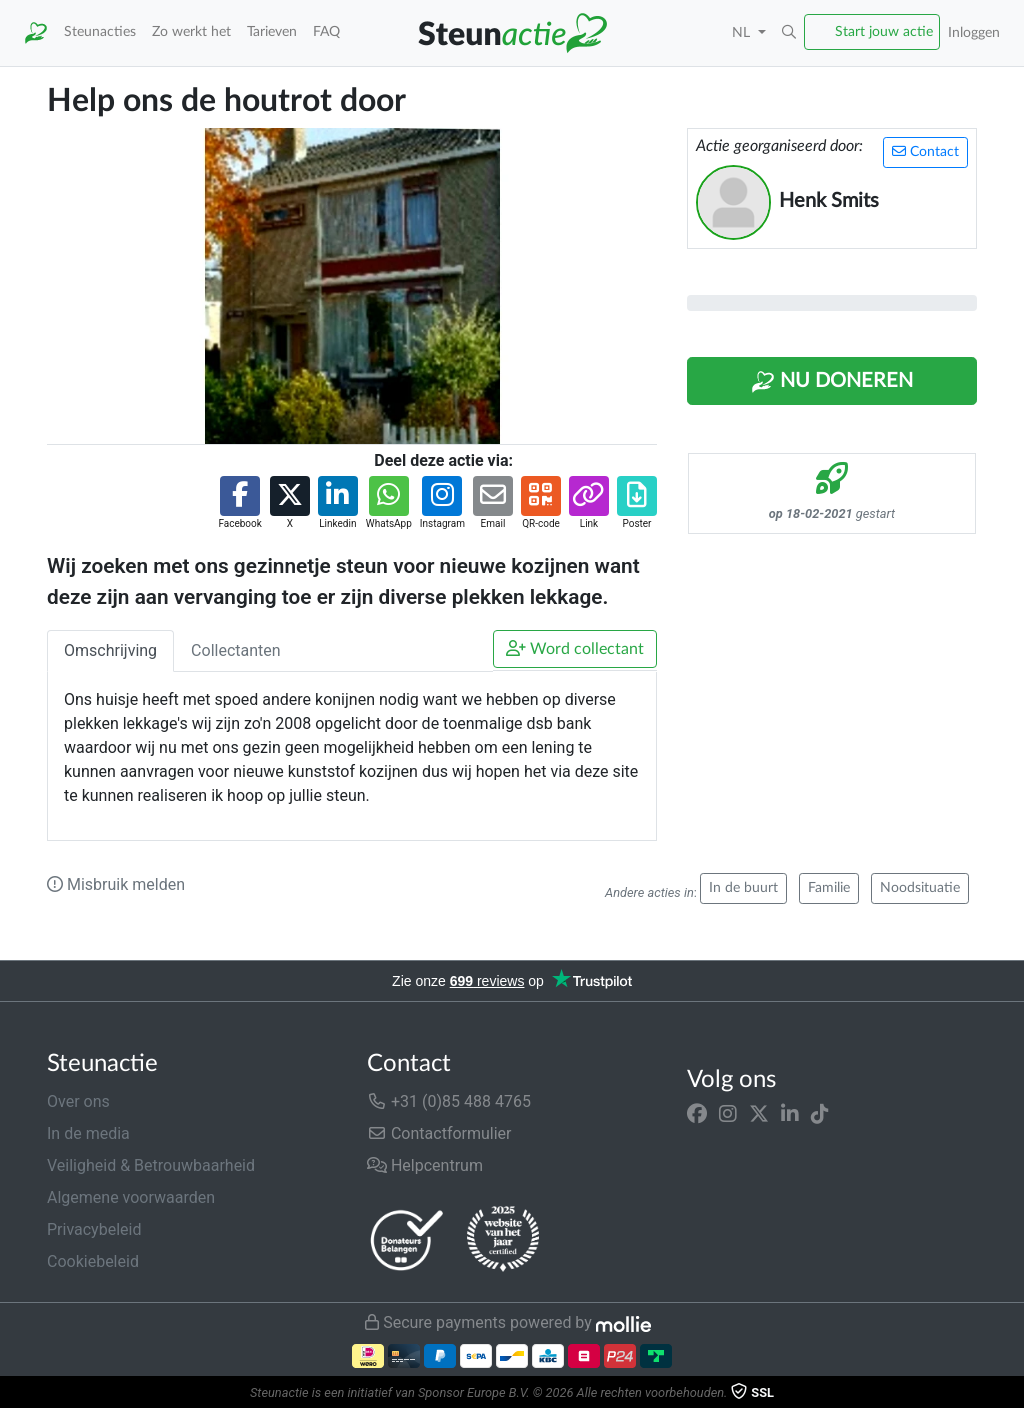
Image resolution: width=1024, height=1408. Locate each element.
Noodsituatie (920, 888)
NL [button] (743, 32)
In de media (88, 1133)
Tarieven (272, 31)
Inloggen (974, 32)
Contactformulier (439, 1133)
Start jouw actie (884, 31)
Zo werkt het (191, 31)
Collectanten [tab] (236, 650)
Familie (829, 888)
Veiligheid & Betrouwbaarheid (151, 1165)
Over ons (78, 1101)
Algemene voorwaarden (131, 1197)
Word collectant (575, 648)
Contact (925, 151)
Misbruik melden (116, 884)
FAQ (326, 31)
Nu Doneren (832, 382)
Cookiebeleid (93, 1261)
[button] (789, 33)
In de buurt (743, 888)
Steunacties (100, 31)
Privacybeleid (94, 1229)
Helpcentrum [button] (425, 1165)
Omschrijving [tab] (110, 650)
